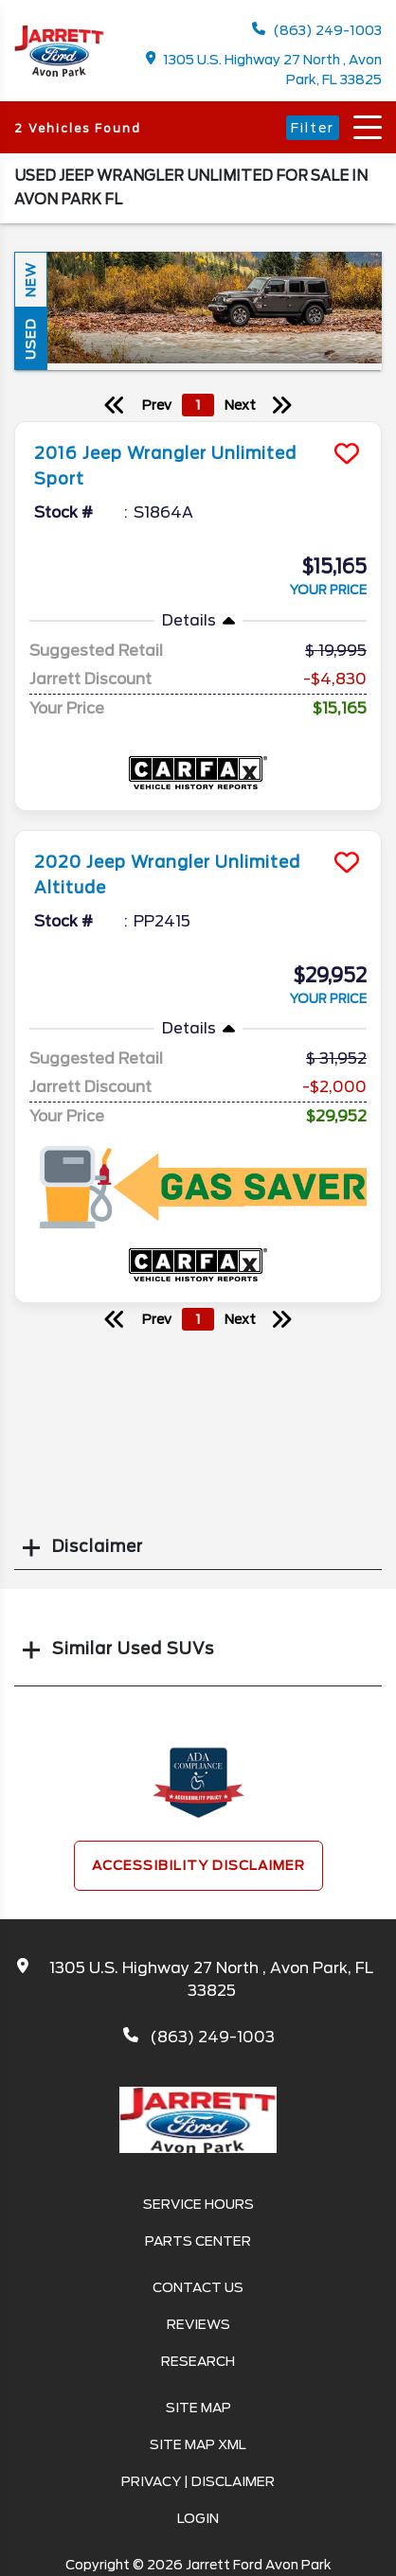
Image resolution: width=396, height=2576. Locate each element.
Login (198, 2518)
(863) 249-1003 (317, 30)
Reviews (198, 2324)
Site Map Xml (198, 2444)
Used (30, 339)
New (30, 279)
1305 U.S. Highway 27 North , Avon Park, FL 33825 (264, 69)
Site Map (198, 2407)
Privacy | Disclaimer (198, 2481)
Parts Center (198, 2241)
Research (198, 2361)
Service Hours (198, 2204)
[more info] (198, 424)
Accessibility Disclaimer (198, 1865)
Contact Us (198, 2287)
